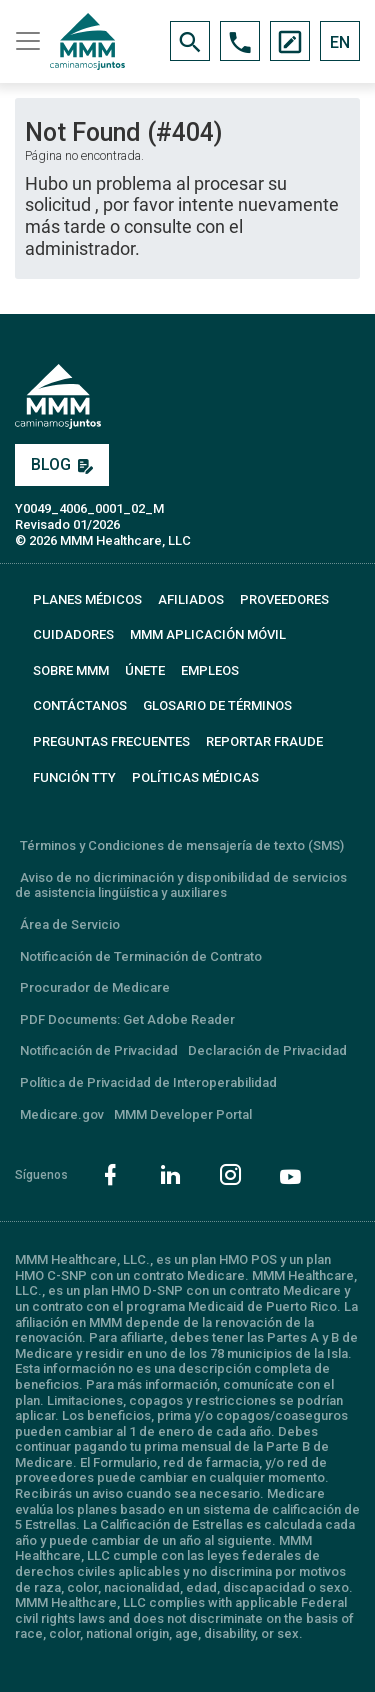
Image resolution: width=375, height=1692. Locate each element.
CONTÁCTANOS (80, 705)
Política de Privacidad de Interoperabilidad (148, 1082)
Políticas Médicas (195, 777)
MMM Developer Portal (183, 1114)
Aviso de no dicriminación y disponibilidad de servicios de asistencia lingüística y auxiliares (181, 885)
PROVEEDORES (284, 599)
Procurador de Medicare (95, 987)
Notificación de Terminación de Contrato (141, 956)
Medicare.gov (62, 1114)
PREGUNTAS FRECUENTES (111, 741)
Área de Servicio (70, 924)
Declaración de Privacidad (267, 1050)
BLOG (62, 464)
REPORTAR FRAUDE (264, 741)
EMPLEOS (210, 670)
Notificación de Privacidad (99, 1050)
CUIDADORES (73, 634)
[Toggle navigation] (25, 41)
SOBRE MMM (71, 670)
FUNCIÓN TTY (74, 777)
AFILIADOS (191, 599)
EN (340, 42)
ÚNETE (145, 670)
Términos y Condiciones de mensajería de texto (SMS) (182, 845)
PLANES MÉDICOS (87, 599)
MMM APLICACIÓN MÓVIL (208, 634)
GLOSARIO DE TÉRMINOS (217, 705)
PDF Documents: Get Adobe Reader (127, 1019)
